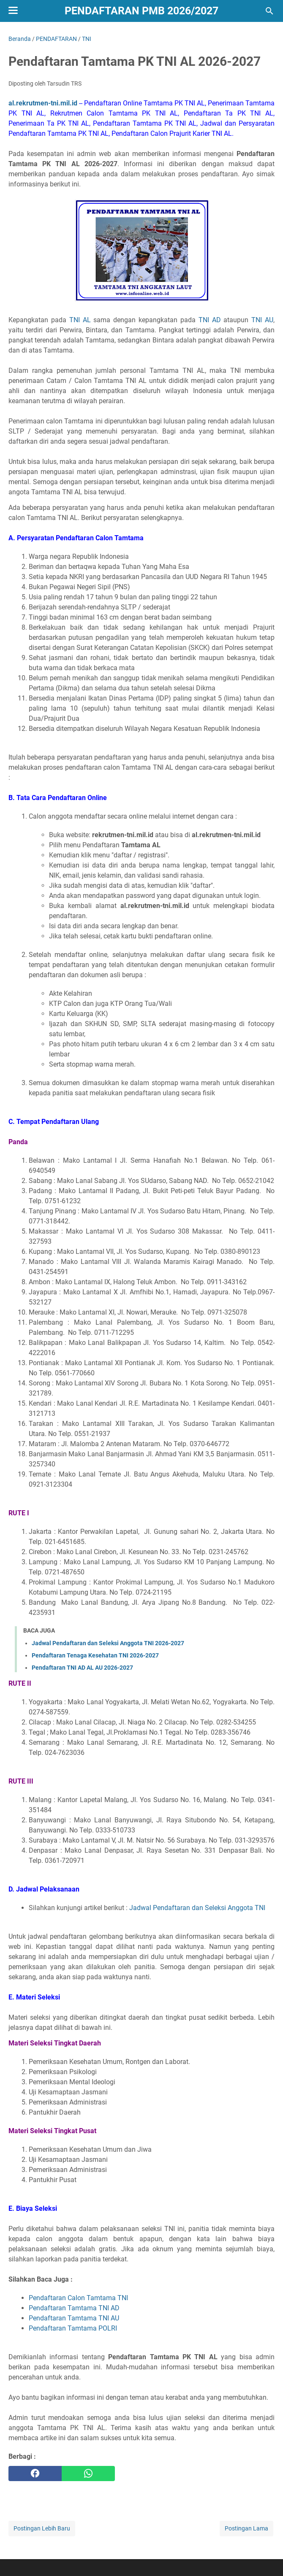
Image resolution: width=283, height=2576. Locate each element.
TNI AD (210, 320)
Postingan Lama (246, 2528)
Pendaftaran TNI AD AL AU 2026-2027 (82, 1667)
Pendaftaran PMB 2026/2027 (141, 11)
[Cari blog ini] (269, 11)
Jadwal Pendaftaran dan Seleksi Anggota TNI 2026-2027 (108, 1643)
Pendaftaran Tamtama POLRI (73, 2328)
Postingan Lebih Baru (42, 2528)
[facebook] (35, 2473)
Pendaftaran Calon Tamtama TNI (78, 2298)
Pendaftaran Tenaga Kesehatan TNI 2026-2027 (95, 1655)
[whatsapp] (88, 2473)
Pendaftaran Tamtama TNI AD (74, 2308)
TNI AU (262, 320)
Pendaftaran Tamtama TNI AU (74, 2318)
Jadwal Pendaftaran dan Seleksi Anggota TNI (197, 1908)
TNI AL (80, 320)
